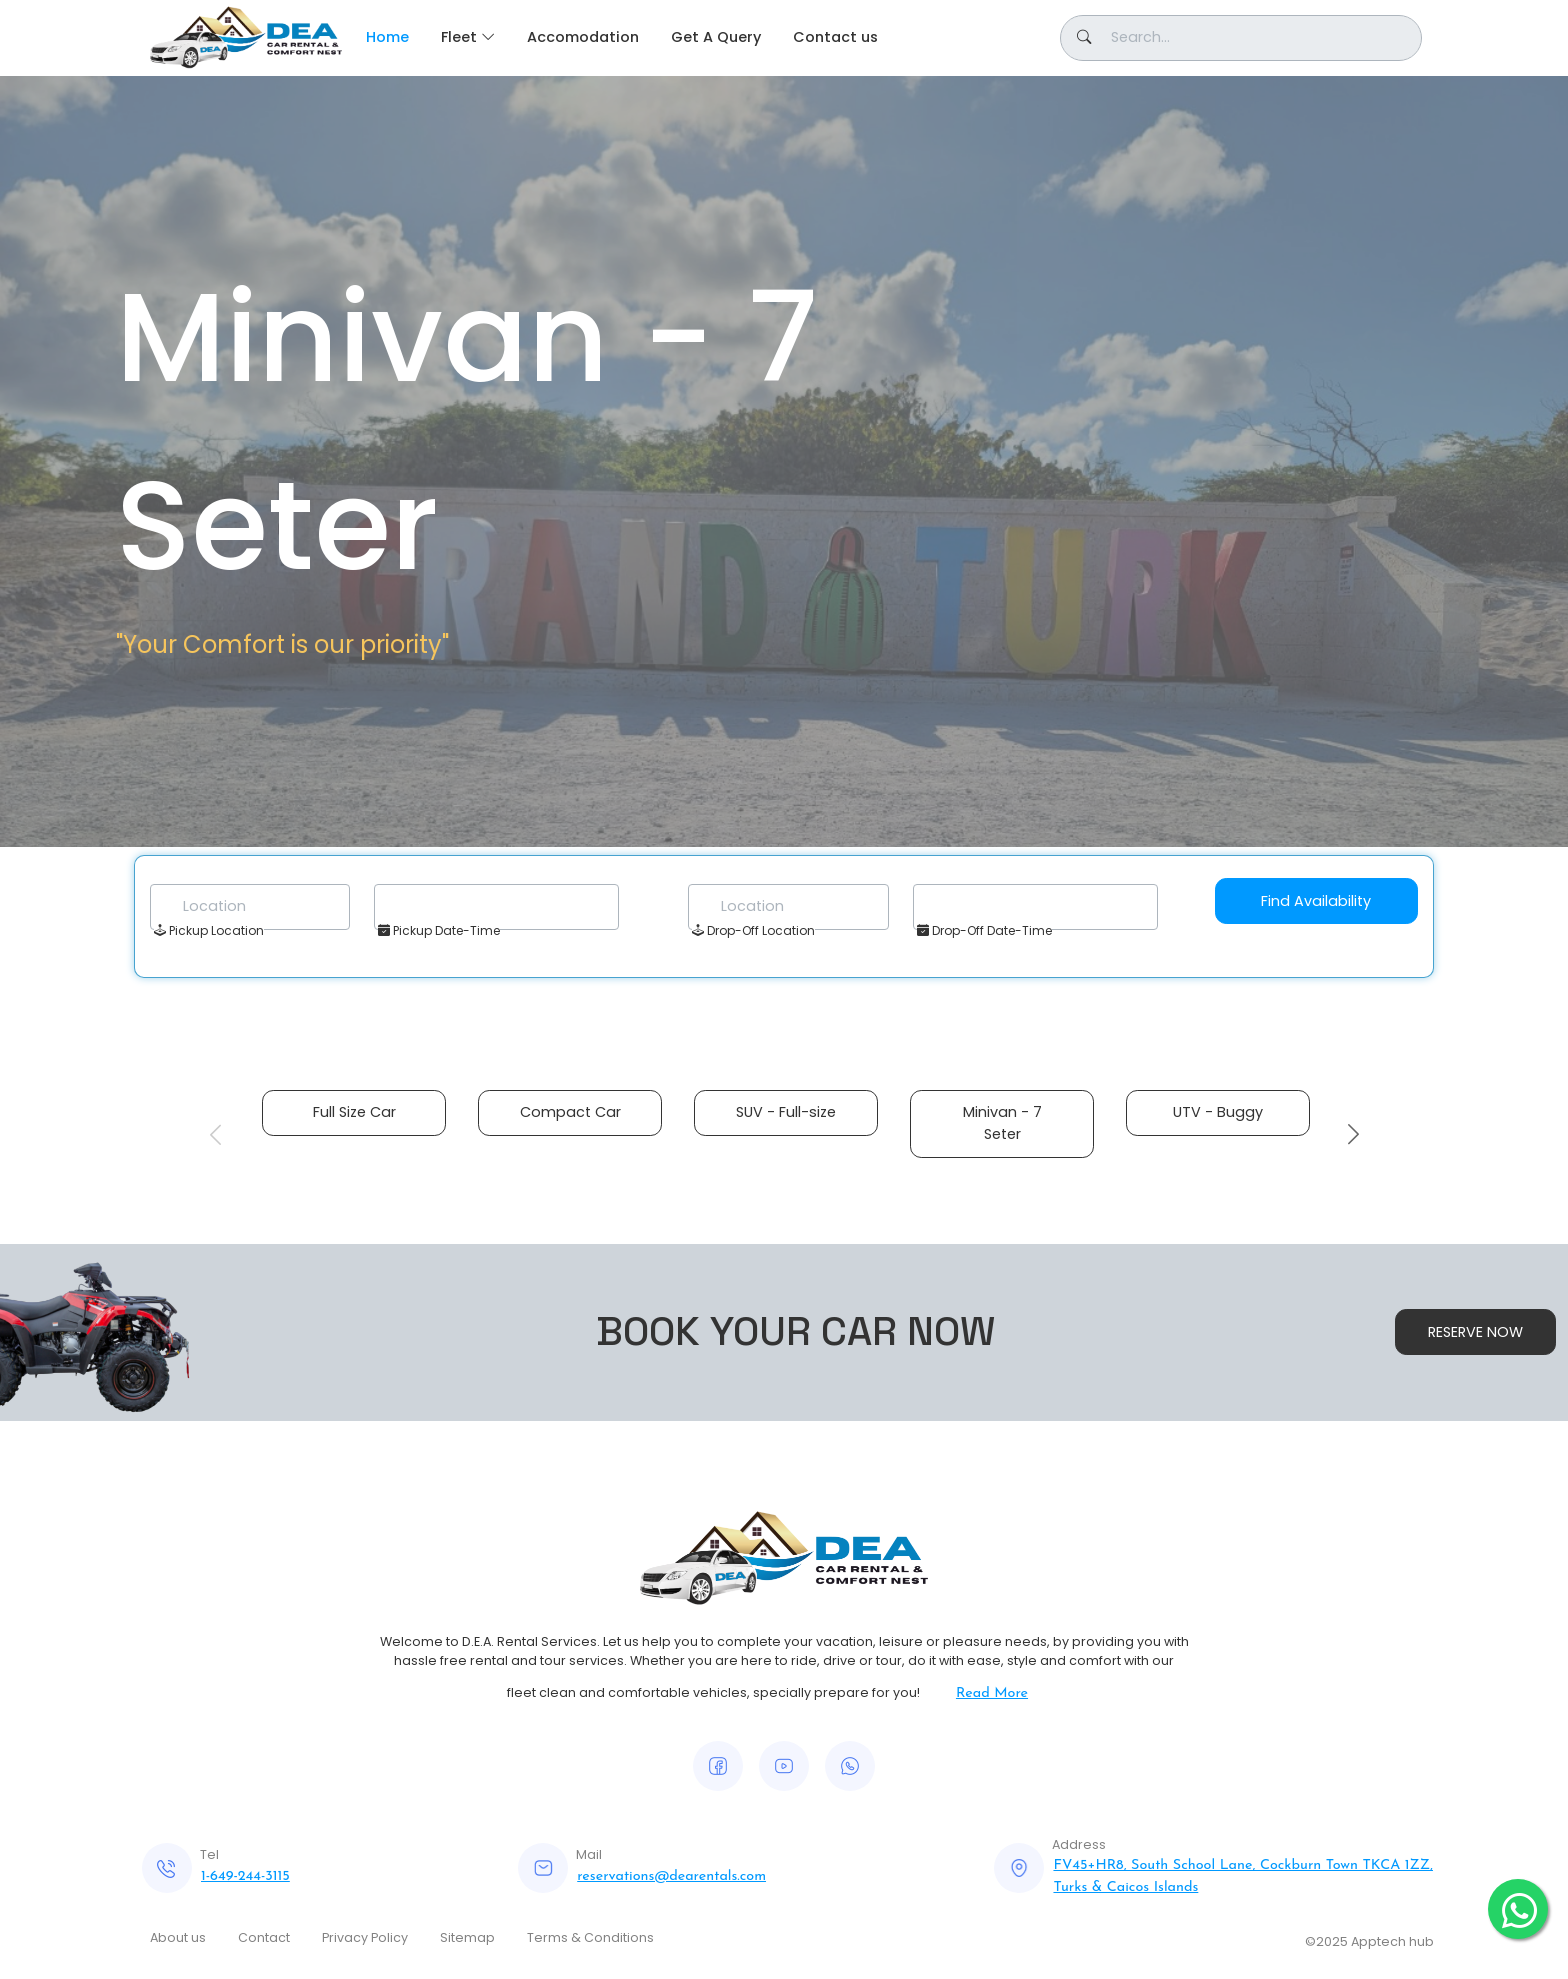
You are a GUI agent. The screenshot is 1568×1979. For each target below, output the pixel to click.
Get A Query (716, 37)
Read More (992, 1693)
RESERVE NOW (1475, 1332)
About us (178, 1937)
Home (387, 37)
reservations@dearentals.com (671, 1876)
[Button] (1241, 38)
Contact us (835, 37)
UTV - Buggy (1218, 1112)
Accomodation (583, 37)
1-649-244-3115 (245, 1876)
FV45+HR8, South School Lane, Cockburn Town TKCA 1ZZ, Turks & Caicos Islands (1243, 1876)
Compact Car (570, 1112)
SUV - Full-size (786, 1112)
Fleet (459, 37)
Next (1353, 1135)
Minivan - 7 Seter (1002, 1123)
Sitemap (467, 1937)
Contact (264, 1937)
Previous (215, 1135)
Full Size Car (354, 1112)
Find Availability (1316, 901)
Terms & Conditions (590, 1937)
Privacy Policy (365, 1937)
